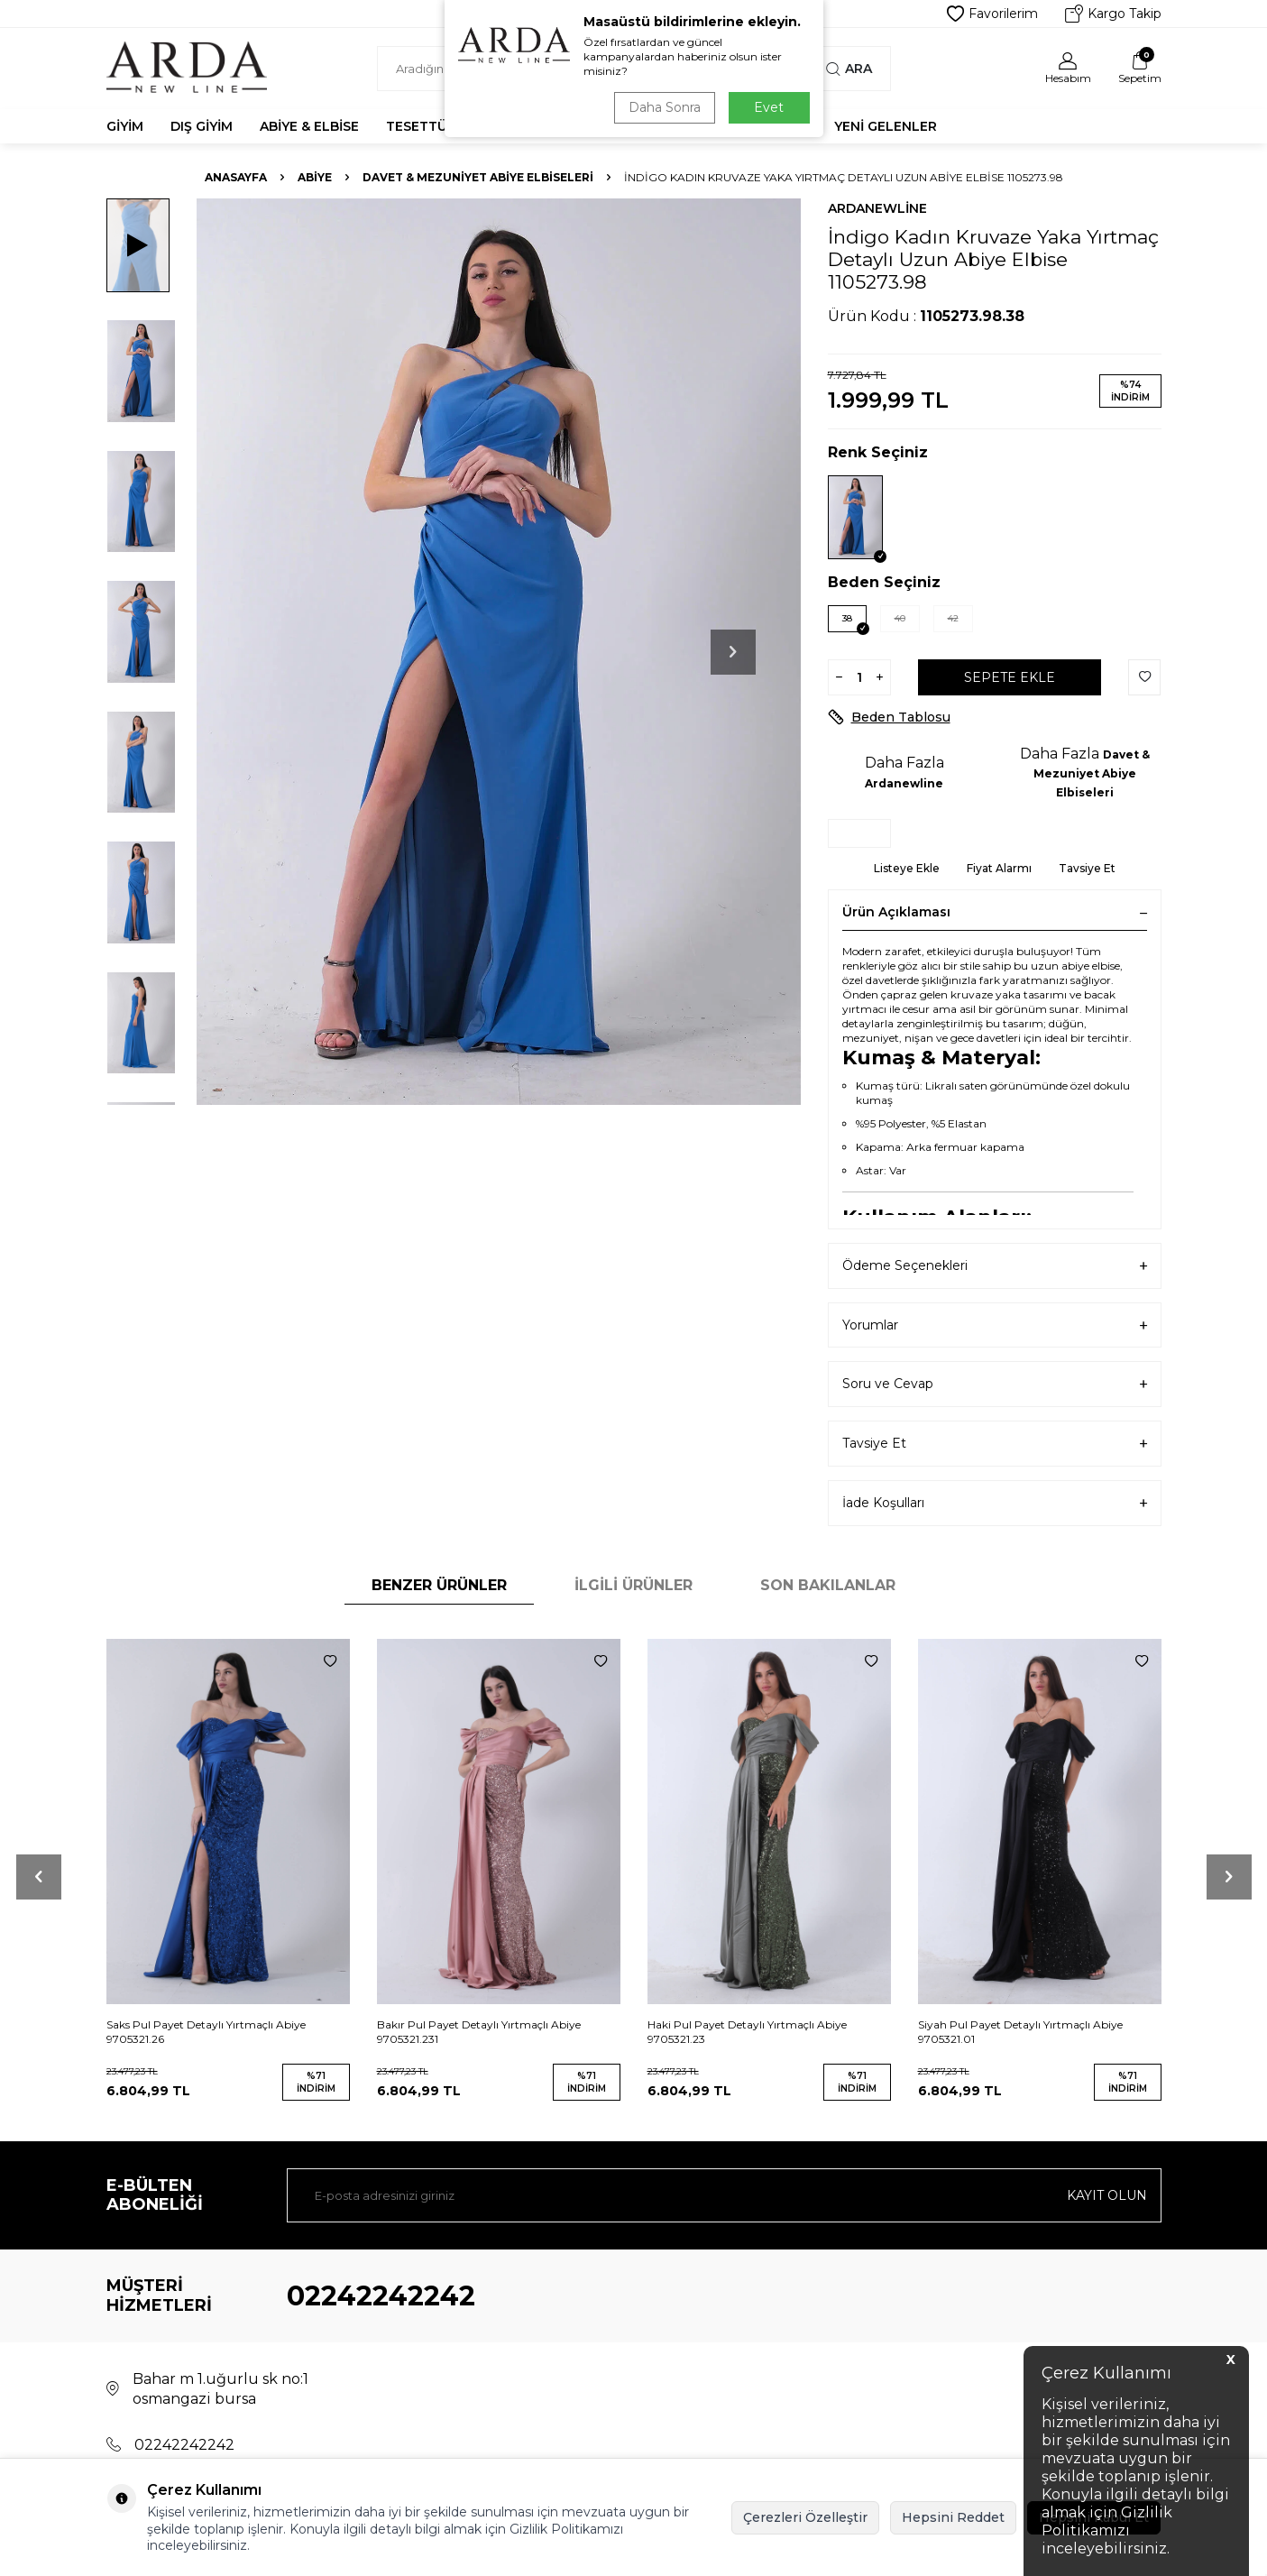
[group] (499, 651)
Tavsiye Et (1087, 868)
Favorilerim (992, 14)
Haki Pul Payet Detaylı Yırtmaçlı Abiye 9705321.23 (747, 2032)
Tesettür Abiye (442, 126)
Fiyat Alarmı (999, 868)
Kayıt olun (1107, 2195)
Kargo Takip (1113, 14)
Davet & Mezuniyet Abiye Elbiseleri (478, 177)
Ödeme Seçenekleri (994, 1265)
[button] (733, 652)
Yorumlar (994, 1325)
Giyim (124, 126)
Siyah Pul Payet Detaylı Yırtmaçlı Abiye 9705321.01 (1020, 2032)
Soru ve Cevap (994, 1384)
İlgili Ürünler (633, 1585)
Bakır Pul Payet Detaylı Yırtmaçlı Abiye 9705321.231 (479, 2032)
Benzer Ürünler (439, 1585)
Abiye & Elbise (309, 126)
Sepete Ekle (1009, 677)
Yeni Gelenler (885, 126)
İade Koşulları (994, 1503)
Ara (849, 68)
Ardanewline (877, 208)
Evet (769, 107)
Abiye (315, 177)
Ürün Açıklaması (994, 912)
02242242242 (381, 2296)
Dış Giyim (201, 126)
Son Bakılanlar (827, 1585)
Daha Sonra (665, 107)
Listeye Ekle (907, 868)
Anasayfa (236, 177)
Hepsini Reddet (953, 2517)
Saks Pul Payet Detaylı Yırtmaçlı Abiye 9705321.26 (206, 2032)
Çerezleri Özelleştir (805, 2517)
